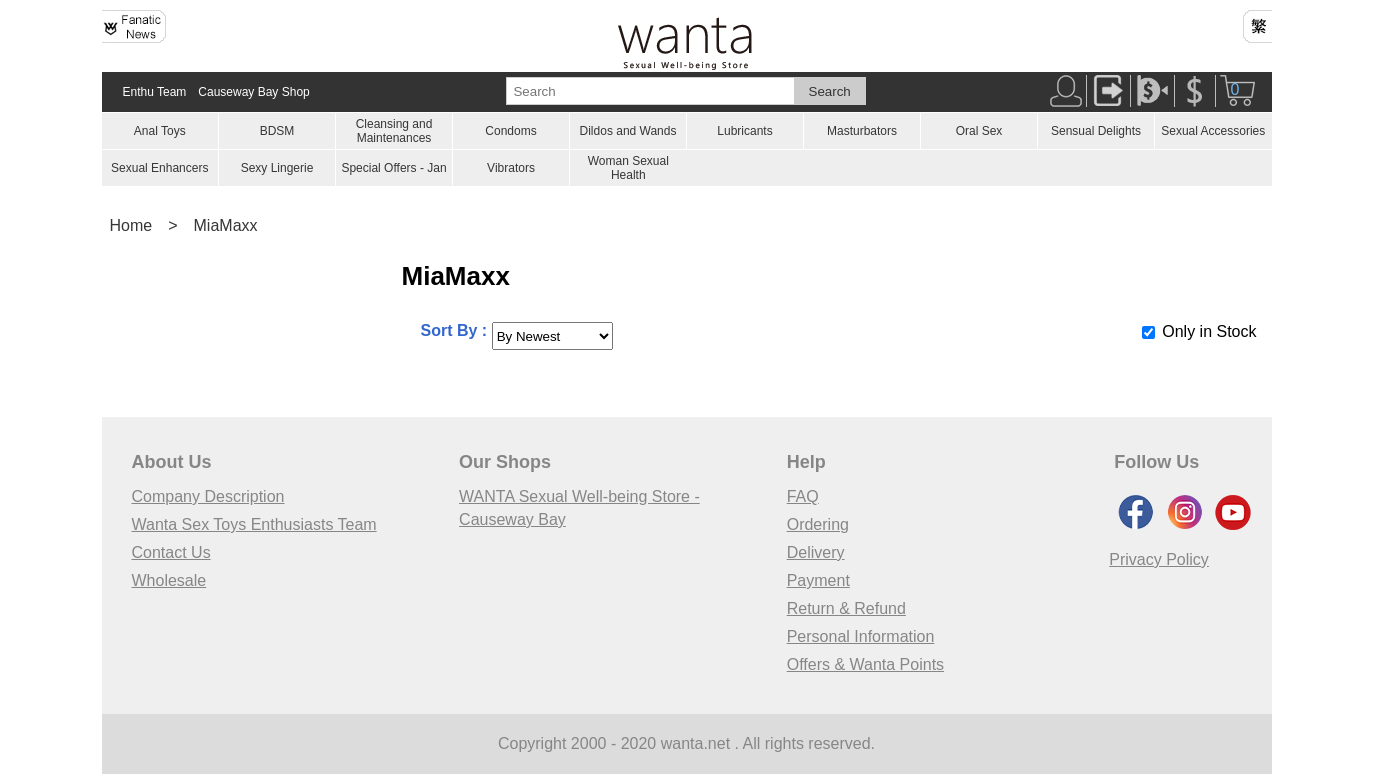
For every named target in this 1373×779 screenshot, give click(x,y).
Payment (818, 580)
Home (131, 225)
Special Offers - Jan (393, 168)
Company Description (208, 496)
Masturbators (862, 131)
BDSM (277, 131)
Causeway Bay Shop (253, 92)
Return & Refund (846, 608)
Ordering (818, 524)
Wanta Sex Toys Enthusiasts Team (254, 524)
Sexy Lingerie (277, 168)
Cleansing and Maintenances (394, 131)
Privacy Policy (1159, 559)
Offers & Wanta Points (865, 664)
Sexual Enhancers (159, 168)
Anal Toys (160, 131)
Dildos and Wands (628, 131)
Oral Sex (979, 131)
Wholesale (169, 580)
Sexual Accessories (1213, 131)
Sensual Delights (1096, 131)
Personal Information (861, 636)
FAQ (803, 496)
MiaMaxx (226, 225)
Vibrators (511, 168)
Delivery (816, 552)
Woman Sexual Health (628, 168)
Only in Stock (1209, 331)
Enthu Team (155, 92)
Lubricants (744, 131)
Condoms (510, 131)
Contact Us (171, 552)
